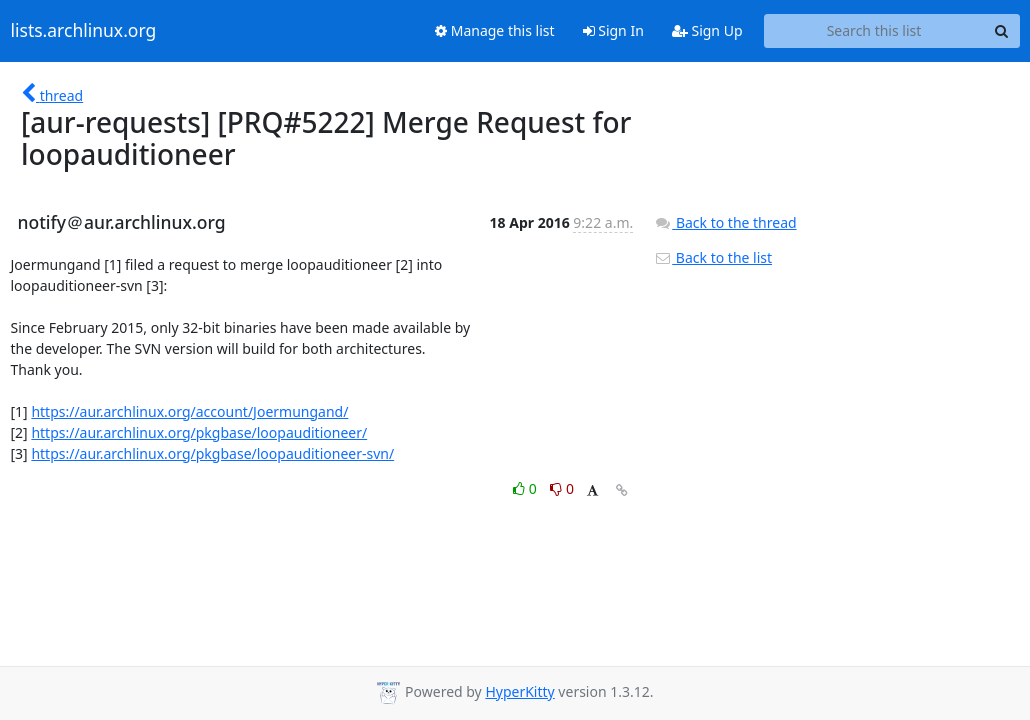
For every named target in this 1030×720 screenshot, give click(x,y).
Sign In (613, 30)
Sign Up (707, 30)
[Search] (1002, 31)
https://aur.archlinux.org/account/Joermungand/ (189, 411)
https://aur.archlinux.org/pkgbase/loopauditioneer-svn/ (212, 453)
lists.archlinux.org (84, 31)
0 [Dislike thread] (562, 488)
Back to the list (713, 257)
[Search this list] (874, 31)
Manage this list (495, 30)
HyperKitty (519, 691)
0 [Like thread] (526, 488)
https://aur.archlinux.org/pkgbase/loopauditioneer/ (199, 432)
